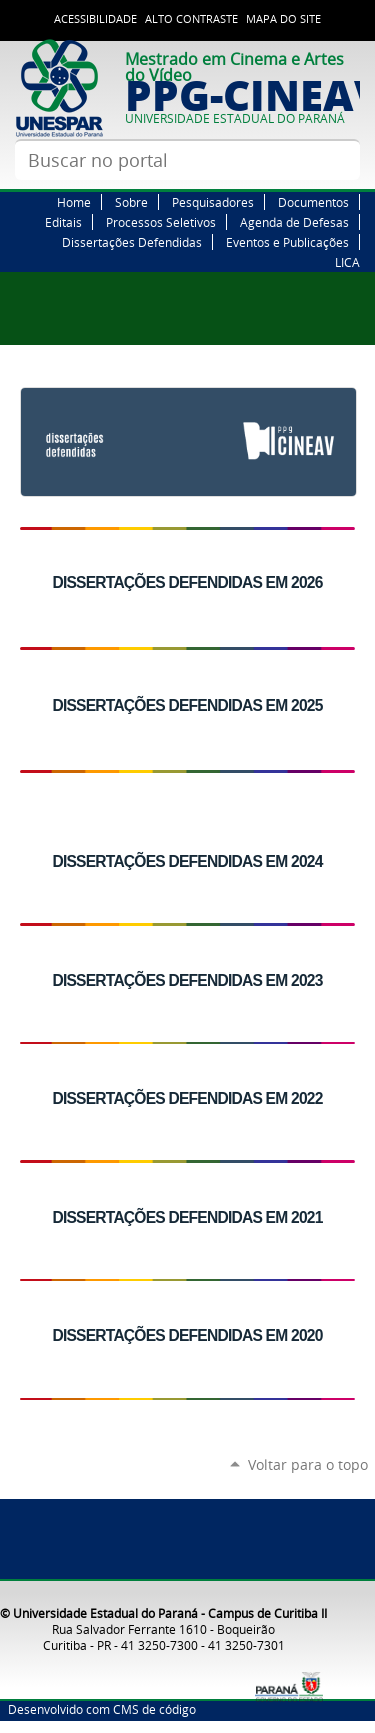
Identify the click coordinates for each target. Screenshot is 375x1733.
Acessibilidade (95, 19)
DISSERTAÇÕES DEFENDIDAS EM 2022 (187, 1098)
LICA (347, 262)
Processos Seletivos (161, 222)
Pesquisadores (213, 202)
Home (74, 202)
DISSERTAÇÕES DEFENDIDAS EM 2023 (187, 980)
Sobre (131, 202)
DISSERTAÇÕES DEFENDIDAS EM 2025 (187, 705)
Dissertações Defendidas (132, 242)
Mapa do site (283, 19)
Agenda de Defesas (294, 222)
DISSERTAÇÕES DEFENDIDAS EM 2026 (187, 582)
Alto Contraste (191, 19)
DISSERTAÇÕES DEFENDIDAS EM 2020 (187, 1335)
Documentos (313, 202)
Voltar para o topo (308, 1464)
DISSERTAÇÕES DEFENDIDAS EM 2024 (187, 861)
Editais (63, 222)
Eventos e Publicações (287, 242)
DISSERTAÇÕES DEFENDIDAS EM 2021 (187, 1217)
